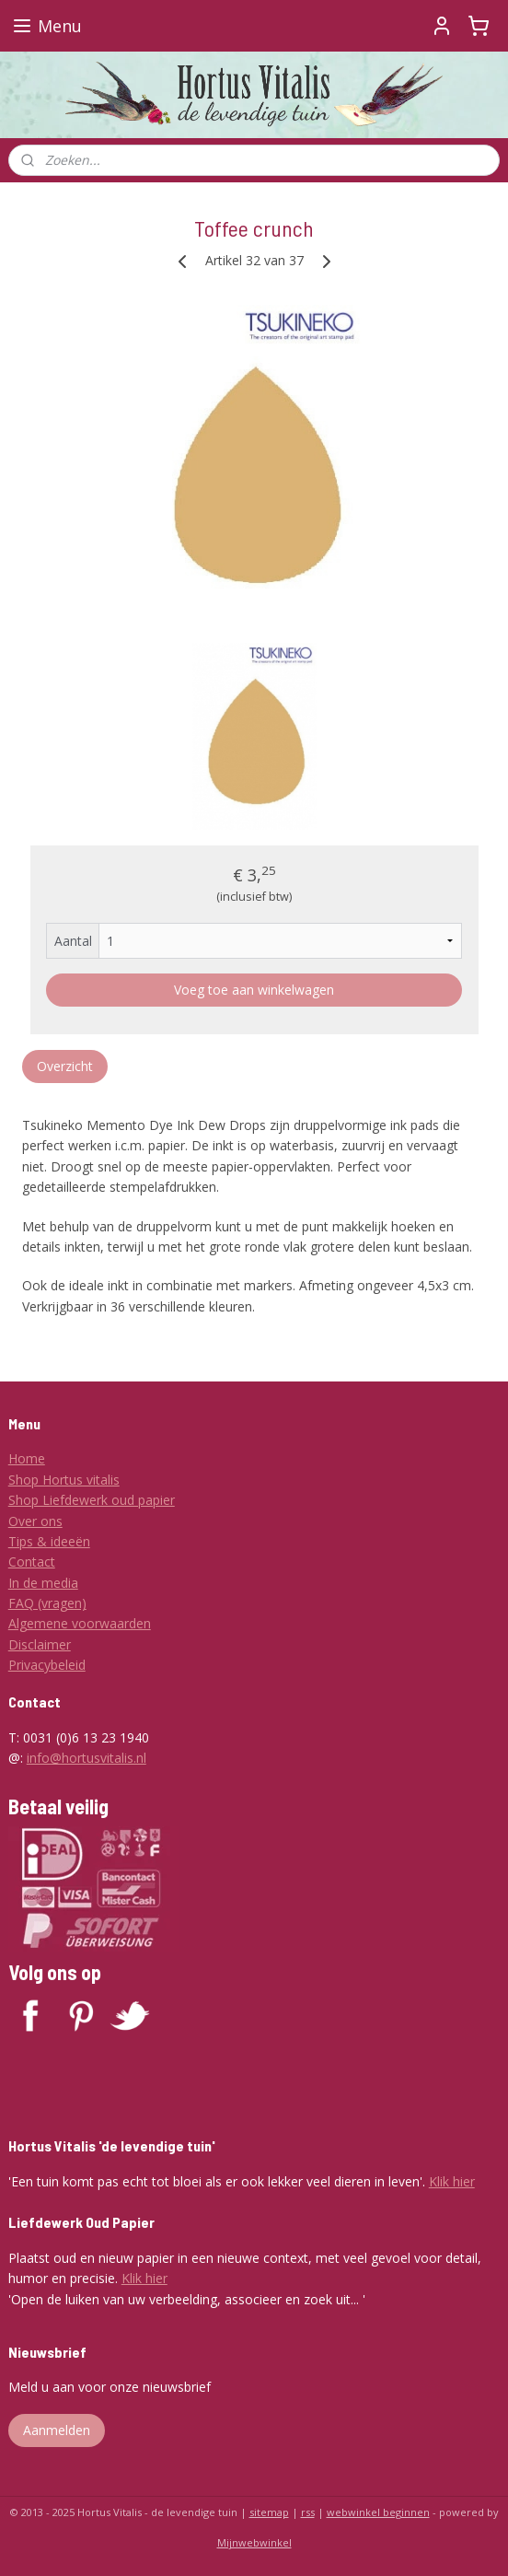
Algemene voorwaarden (79, 1623)
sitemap (269, 2512)
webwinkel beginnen (378, 2512)
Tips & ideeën (49, 1541)
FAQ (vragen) (47, 1603)
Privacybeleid (47, 1664)
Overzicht (65, 1066)
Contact (31, 1561)
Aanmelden (56, 2430)
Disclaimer (39, 1644)
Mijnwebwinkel (254, 2542)
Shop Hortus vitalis (64, 1479)
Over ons (35, 1521)
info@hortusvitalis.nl (86, 1757)
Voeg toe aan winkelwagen (254, 989)
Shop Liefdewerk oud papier (91, 1500)
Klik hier (452, 2181)
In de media (43, 1582)
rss (308, 2512)
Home (26, 1458)
